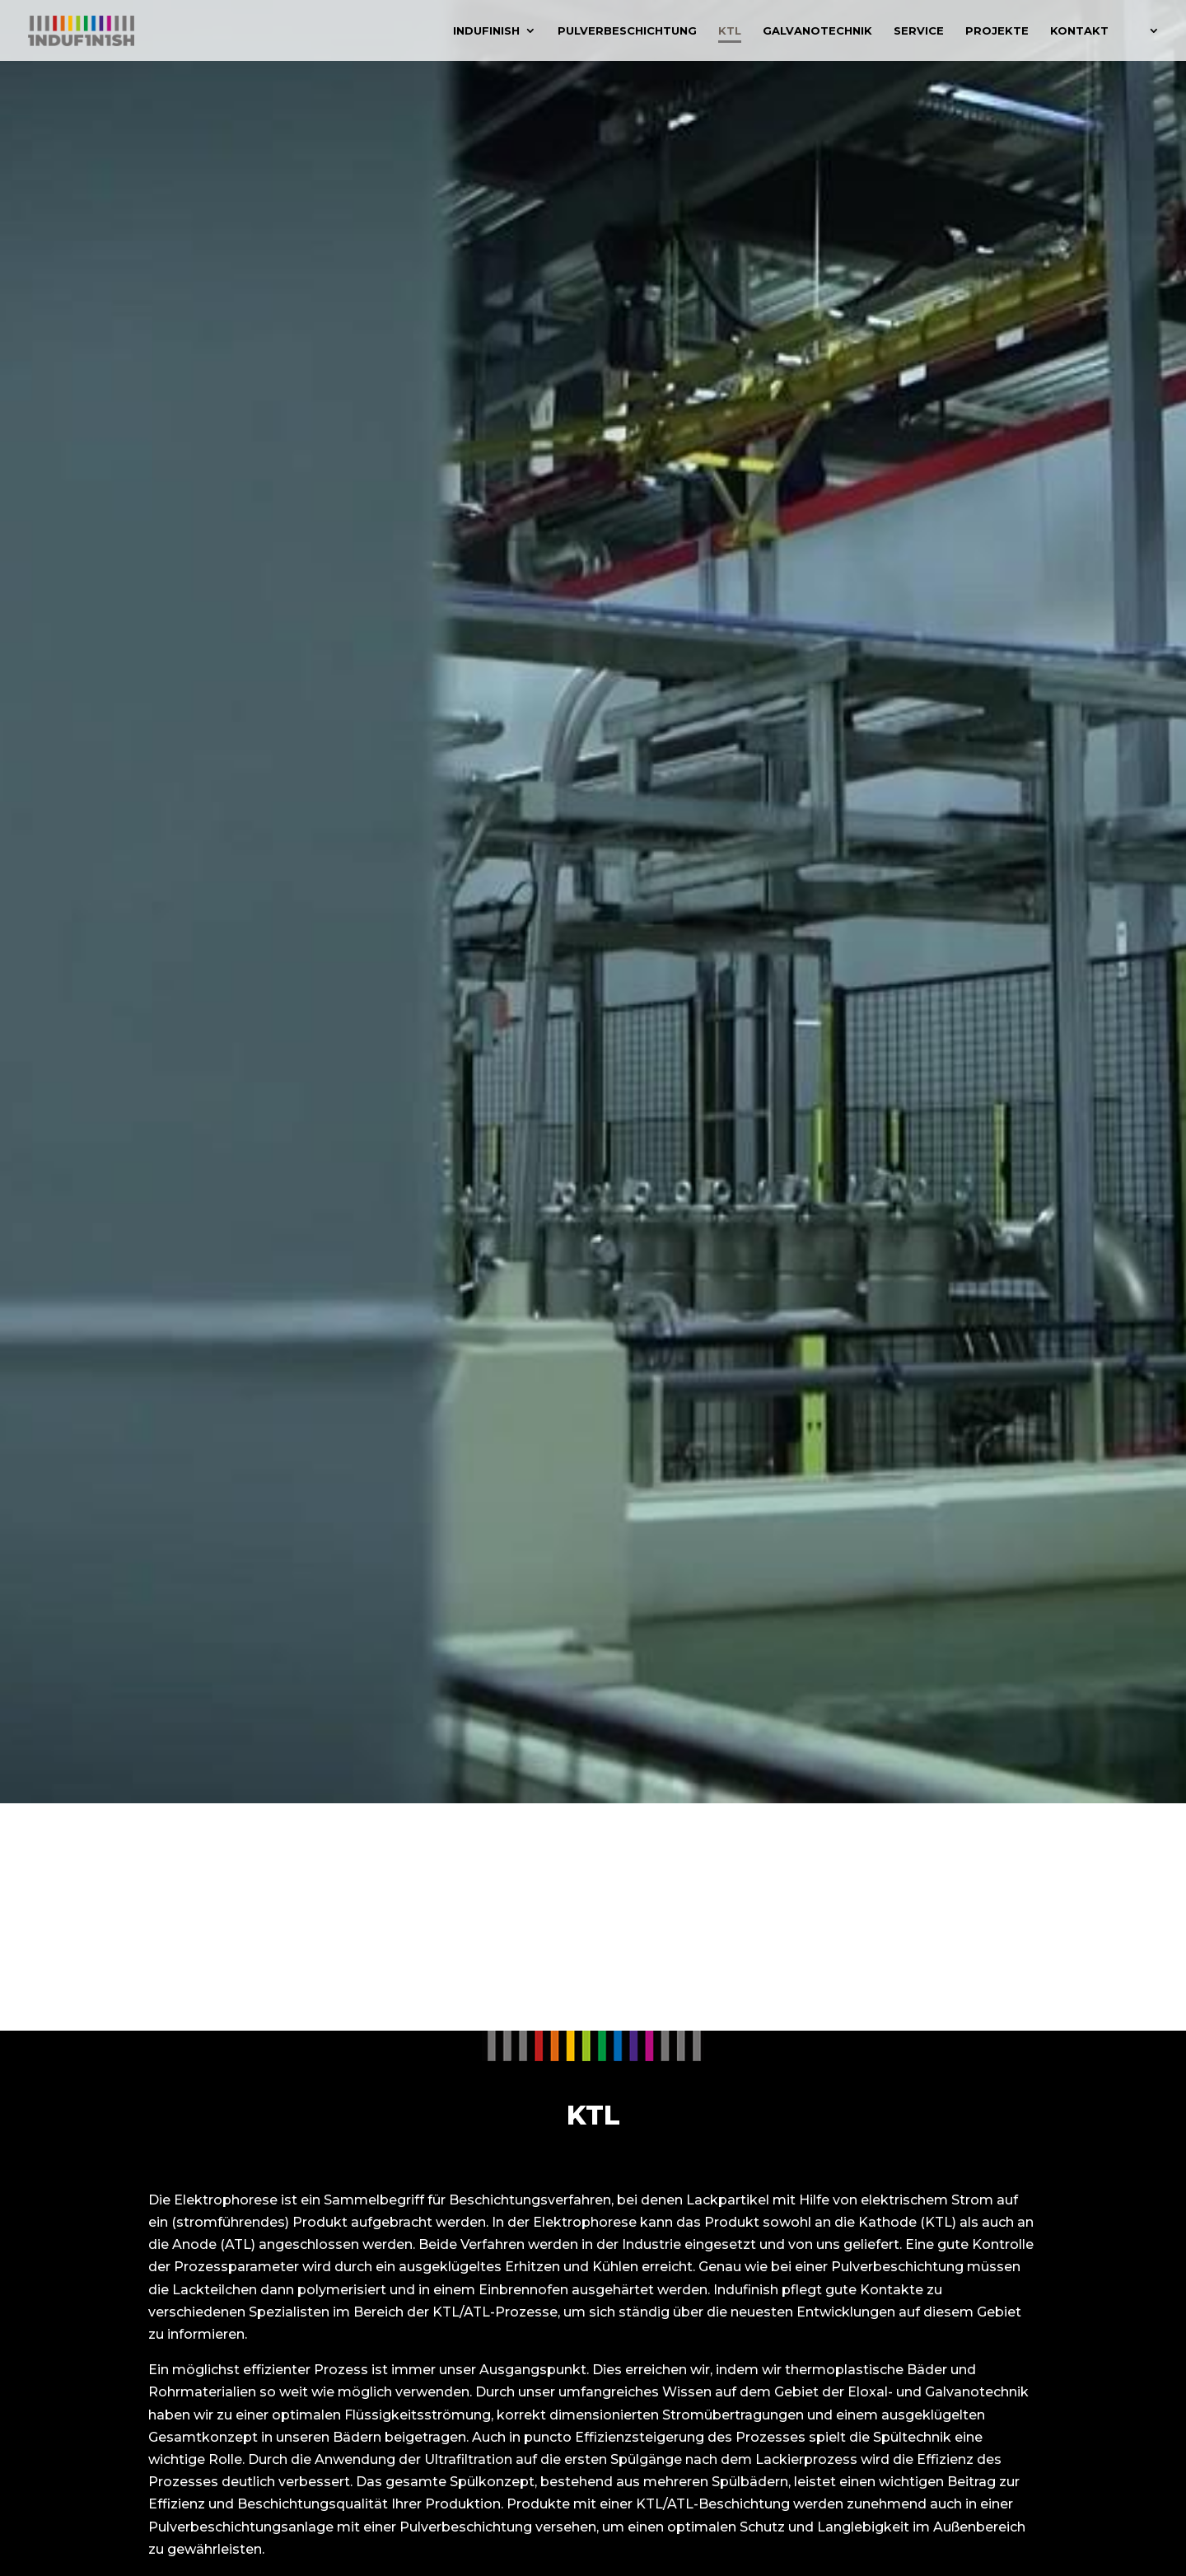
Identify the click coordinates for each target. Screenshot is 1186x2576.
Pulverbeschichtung (627, 31)
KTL (729, 31)
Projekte (997, 31)
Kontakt (1079, 31)
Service (919, 31)
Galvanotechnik (817, 31)
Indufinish (486, 31)
